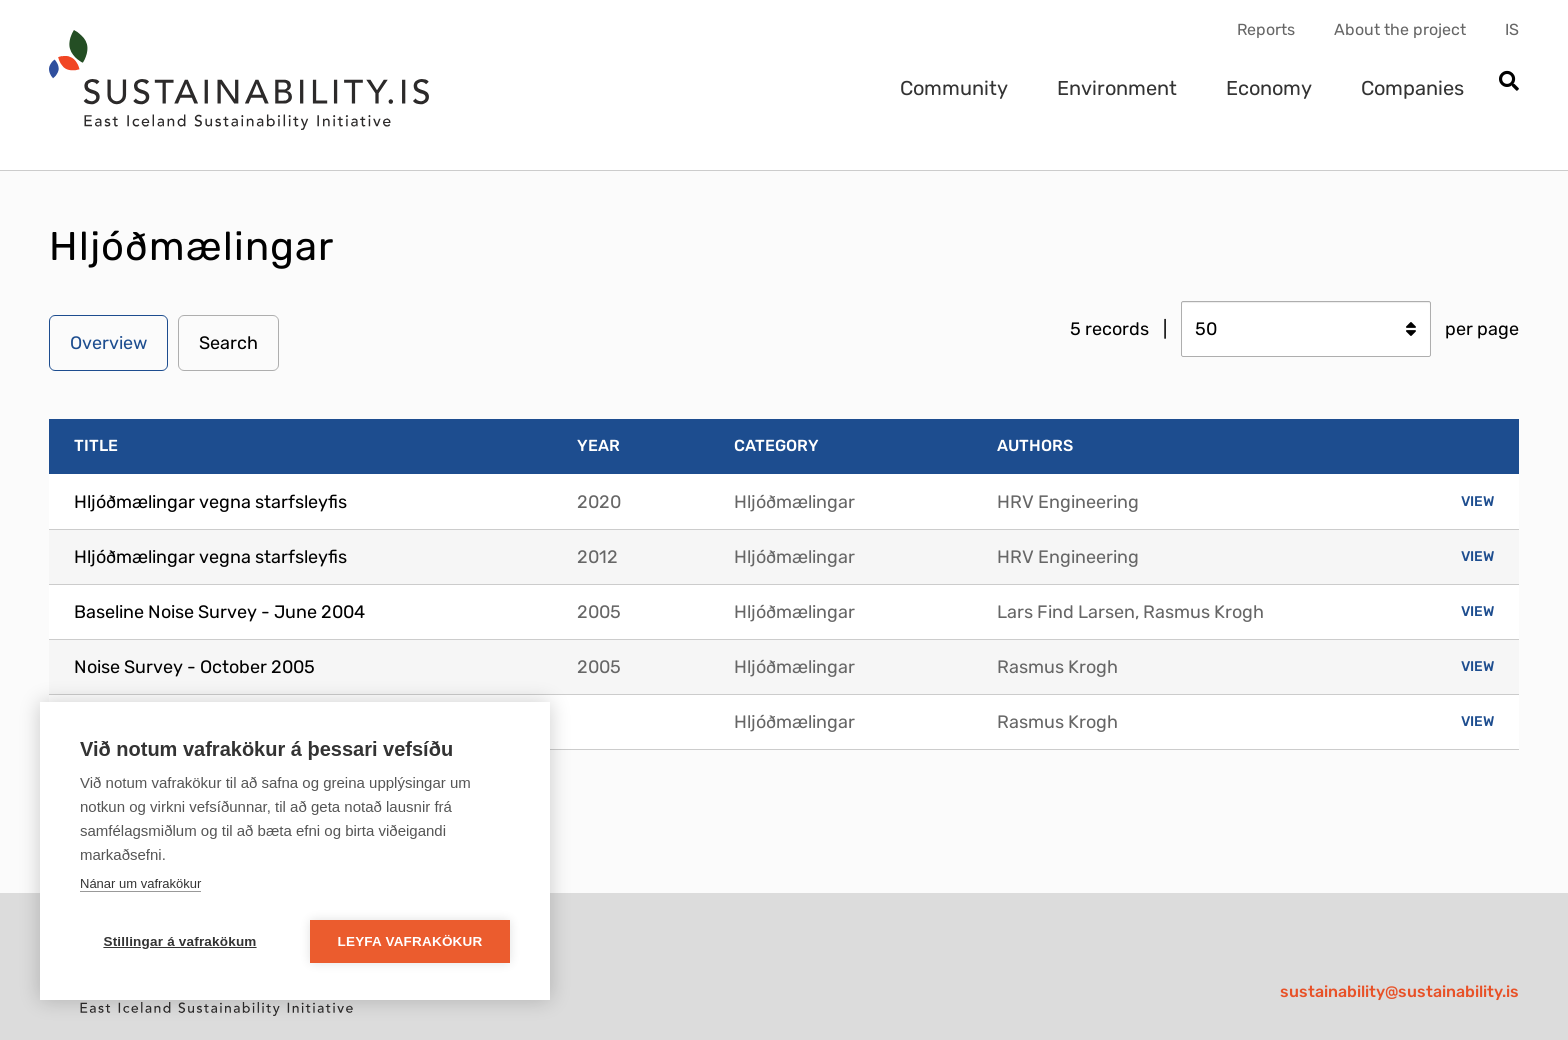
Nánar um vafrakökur (140, 883)
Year (598, 445)
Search (228, 343)
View (1477, 501)
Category (776, 445)
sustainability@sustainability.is (1399, 991)
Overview (108, 343)
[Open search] (1508, 82)
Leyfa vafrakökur (410, 941)
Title (96, 445)
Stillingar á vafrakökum (179, 941)
